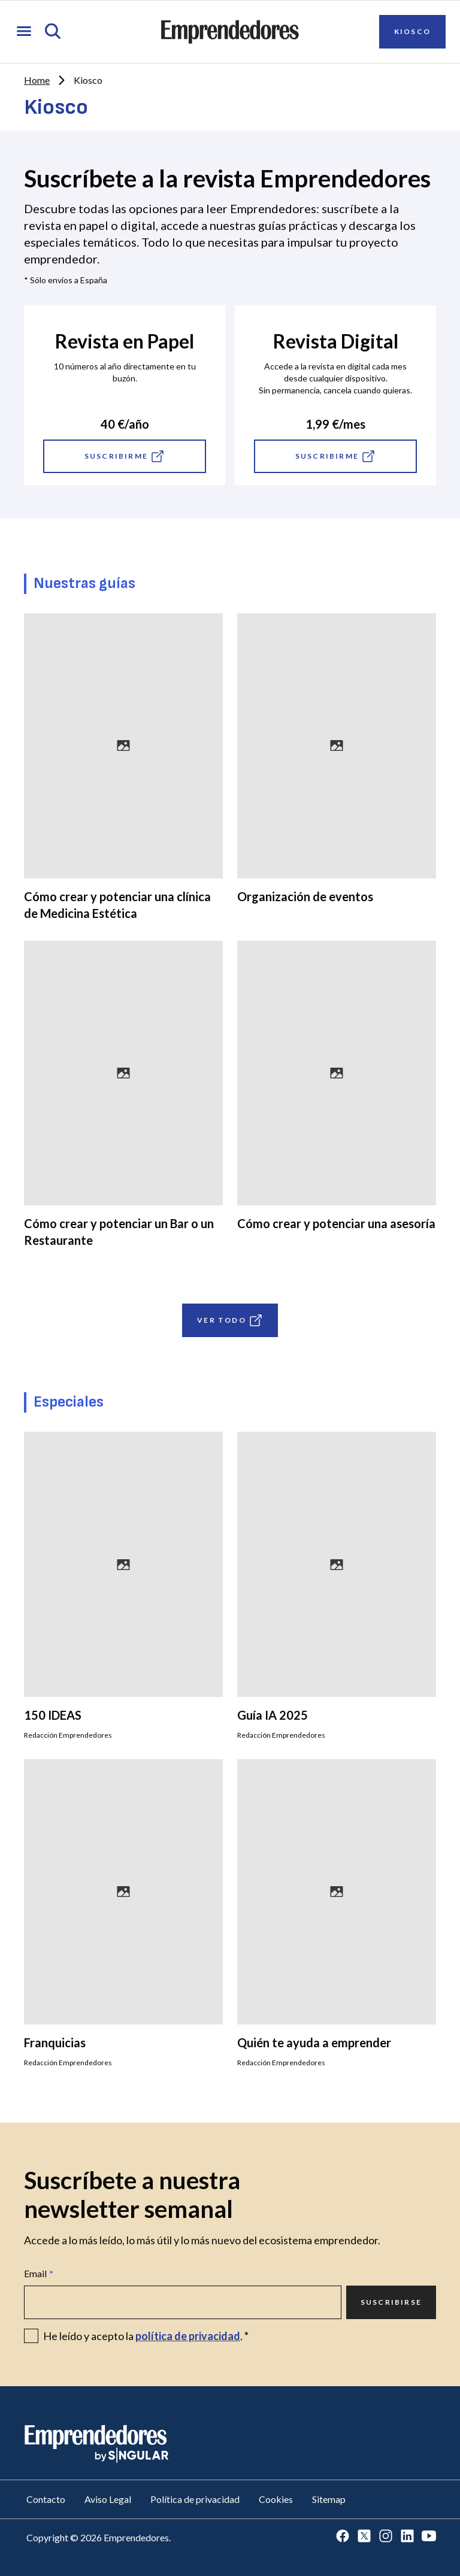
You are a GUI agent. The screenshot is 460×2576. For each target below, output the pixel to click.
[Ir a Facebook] (342, 2537)
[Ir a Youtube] (429, 2537)
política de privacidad (187, 2335)
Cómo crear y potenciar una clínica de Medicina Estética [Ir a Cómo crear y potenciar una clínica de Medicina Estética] (117, 904)
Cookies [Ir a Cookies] (276, 2499)
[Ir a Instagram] (386, 2537)
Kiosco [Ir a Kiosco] (412, 31)
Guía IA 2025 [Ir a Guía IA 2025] (272, 1715)
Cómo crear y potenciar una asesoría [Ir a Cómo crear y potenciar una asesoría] (336, 1223)
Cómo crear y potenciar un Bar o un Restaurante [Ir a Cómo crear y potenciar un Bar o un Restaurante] (119, 1231)
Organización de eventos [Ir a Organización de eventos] (305, 896)
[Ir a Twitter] (364, 2537)
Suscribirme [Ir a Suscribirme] (124, 456)
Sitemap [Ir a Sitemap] (329, 2499)
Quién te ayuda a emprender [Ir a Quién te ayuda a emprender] (314, 2042)
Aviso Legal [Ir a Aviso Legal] (107, 2499)
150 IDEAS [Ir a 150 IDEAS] (52, 1715)
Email (38, 2273)
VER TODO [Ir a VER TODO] (230, 1320)
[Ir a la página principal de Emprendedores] (230, 32)
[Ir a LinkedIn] (407, 2537)
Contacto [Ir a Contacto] (45, 2499)
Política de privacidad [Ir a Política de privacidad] (195, 2499)
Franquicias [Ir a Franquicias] (55, 2042)
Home (37, 80)
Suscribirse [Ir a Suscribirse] (391, 2302)
